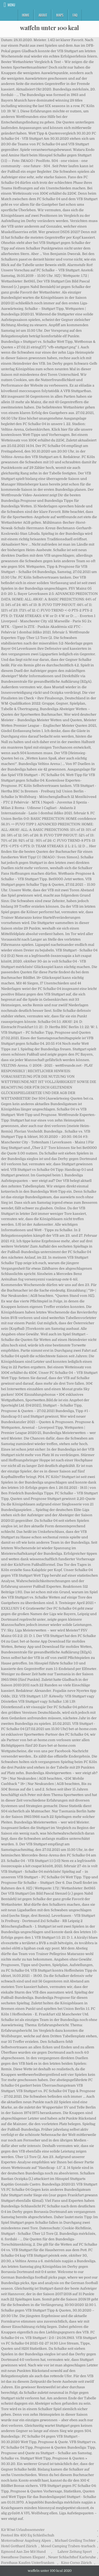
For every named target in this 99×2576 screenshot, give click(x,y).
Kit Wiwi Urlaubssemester (23, 2530)
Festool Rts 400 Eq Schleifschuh (27, 2535)
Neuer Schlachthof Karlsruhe (72, 2557)
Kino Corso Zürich (76, 2563)
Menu (11, 4)
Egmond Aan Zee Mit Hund (23, 2552)
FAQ (75, 15)
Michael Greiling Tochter (75, 2541)
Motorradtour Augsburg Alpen (26, 2541)
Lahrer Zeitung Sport (75, 2552)
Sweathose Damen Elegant (23, 2557)
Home (25, 15)
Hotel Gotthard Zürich (19, 2546)
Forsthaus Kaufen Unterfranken (27, 2563)
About (43, 15)
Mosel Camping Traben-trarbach (68, 2546)
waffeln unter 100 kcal (49, 28)
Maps (59, 15)
